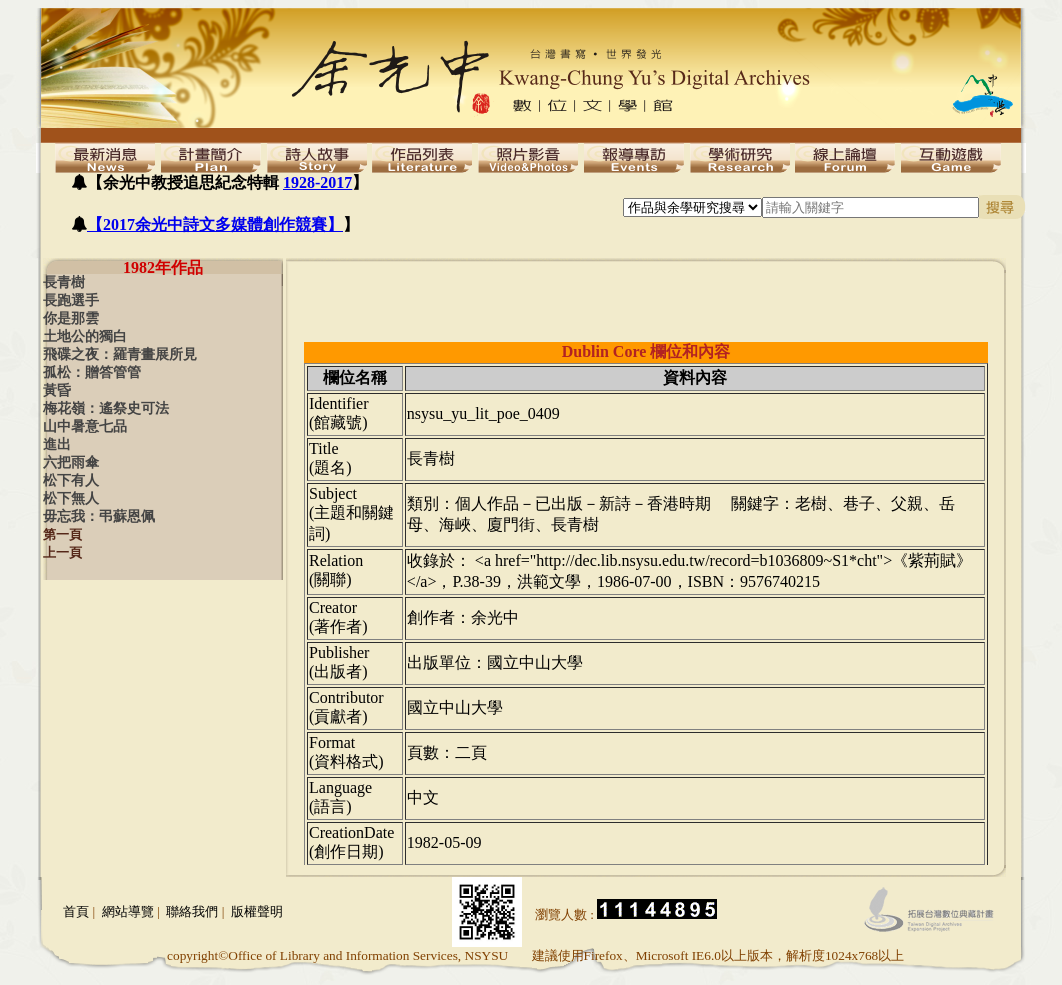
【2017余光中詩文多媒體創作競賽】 (215, 224)
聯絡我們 (192, 911)
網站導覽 (128, 911)
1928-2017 (317, 182)
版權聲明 (257, 911)
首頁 (76, 911)
